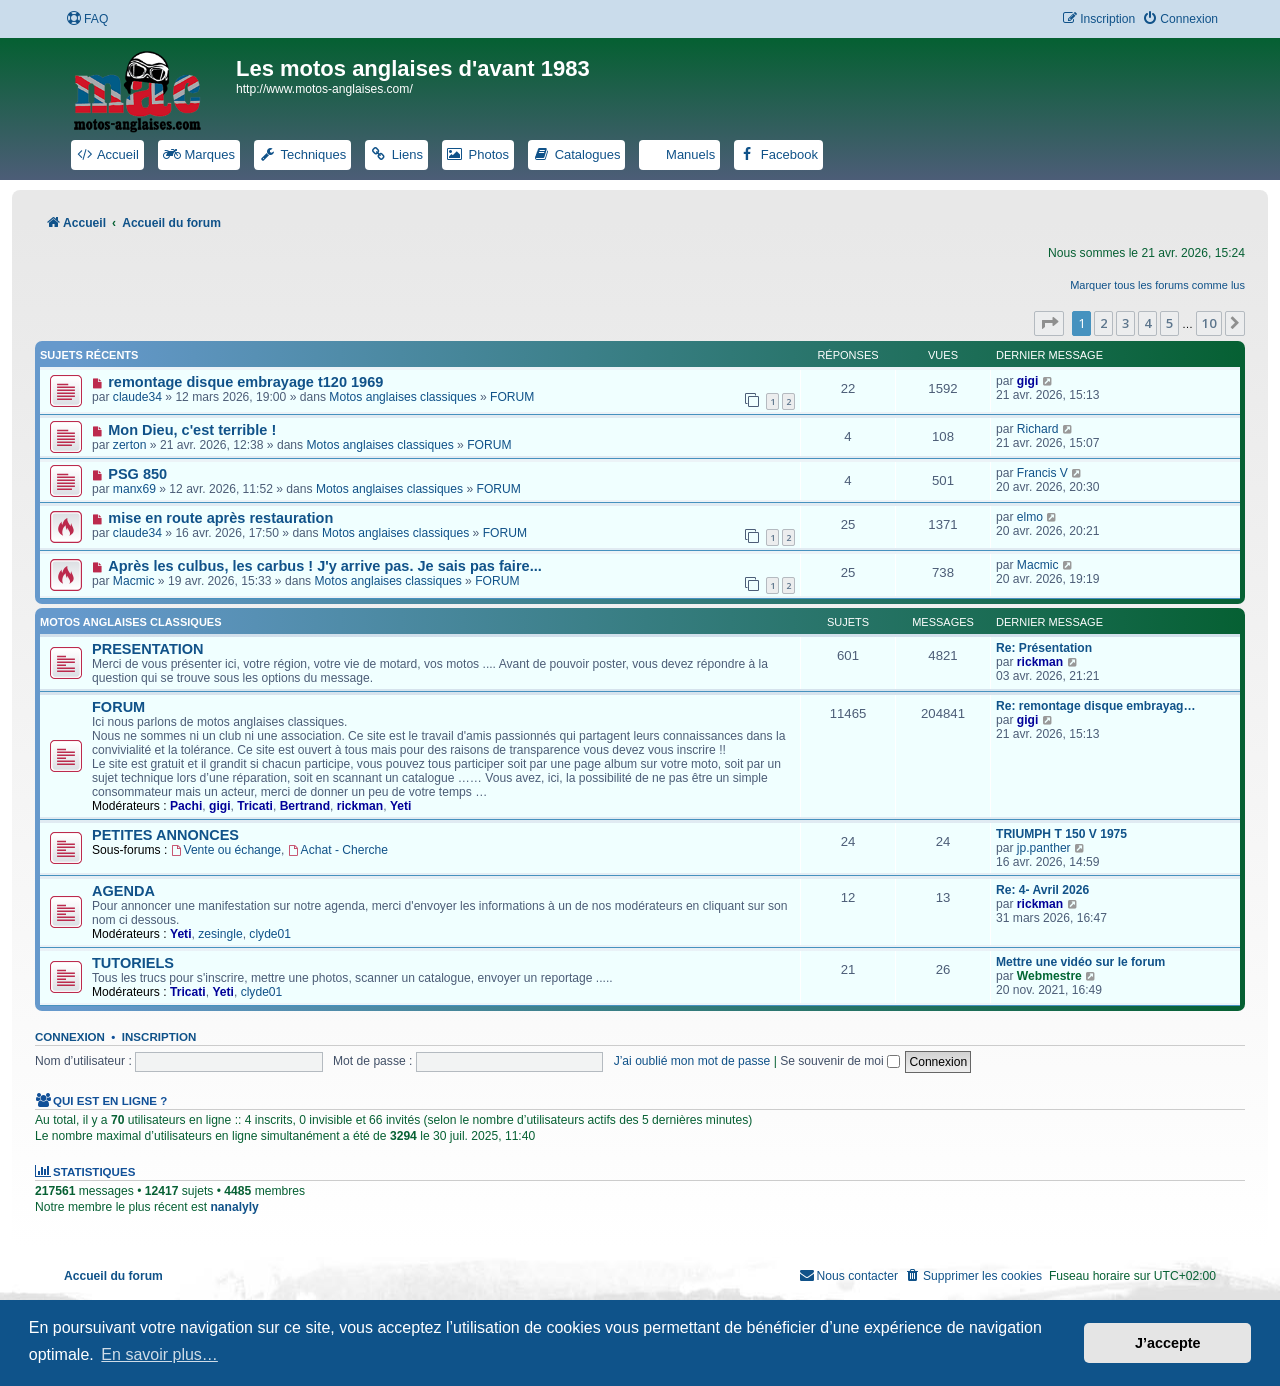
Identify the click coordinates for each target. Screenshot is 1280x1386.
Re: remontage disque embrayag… (1096, 706)
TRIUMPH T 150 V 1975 (1061, 834)
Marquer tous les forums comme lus (1157, 285)
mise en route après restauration (220, 518)
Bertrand (305, 806)
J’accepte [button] (1168, 1343)
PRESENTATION (148, 649)
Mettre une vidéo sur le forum (1080, 962)
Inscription (159, 1037)
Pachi (186, 806)
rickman (1040, 662)
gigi (1028, 381)
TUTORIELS (133, 963)
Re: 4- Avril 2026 (1042, 890)
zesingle (220, 934)
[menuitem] (87, 19)
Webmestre (1049, 976)
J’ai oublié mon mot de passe (692, 1061)
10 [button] (1209, 323)
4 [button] (1147, 323)
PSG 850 (137, 474)
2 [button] (1103, 323)
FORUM (512, 397)
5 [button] (1169, 323)
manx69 (134, 489)
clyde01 (270, 934)
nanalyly (234, 1207)
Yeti (401, 806)
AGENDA (123, 891)
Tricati (255, 806)
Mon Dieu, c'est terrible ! (192, 430)
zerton (130, 445)
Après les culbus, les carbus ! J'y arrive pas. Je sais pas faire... (325, 566)
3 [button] (1125, 323)
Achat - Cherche (338, 850)
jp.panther (1044, 848)
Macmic (134, 581)
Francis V (1042, 473)
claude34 (137, 397)
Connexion (70, 1037)
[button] (1049, 323)
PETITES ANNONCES (165, 835)
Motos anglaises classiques (402, 397)
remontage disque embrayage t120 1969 (245, 382)
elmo (1030, 517)
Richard (1038, 429)
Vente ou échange (226, 850)
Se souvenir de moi (840, 1061)
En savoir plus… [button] (159, 1354)
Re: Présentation (1044, 648)
